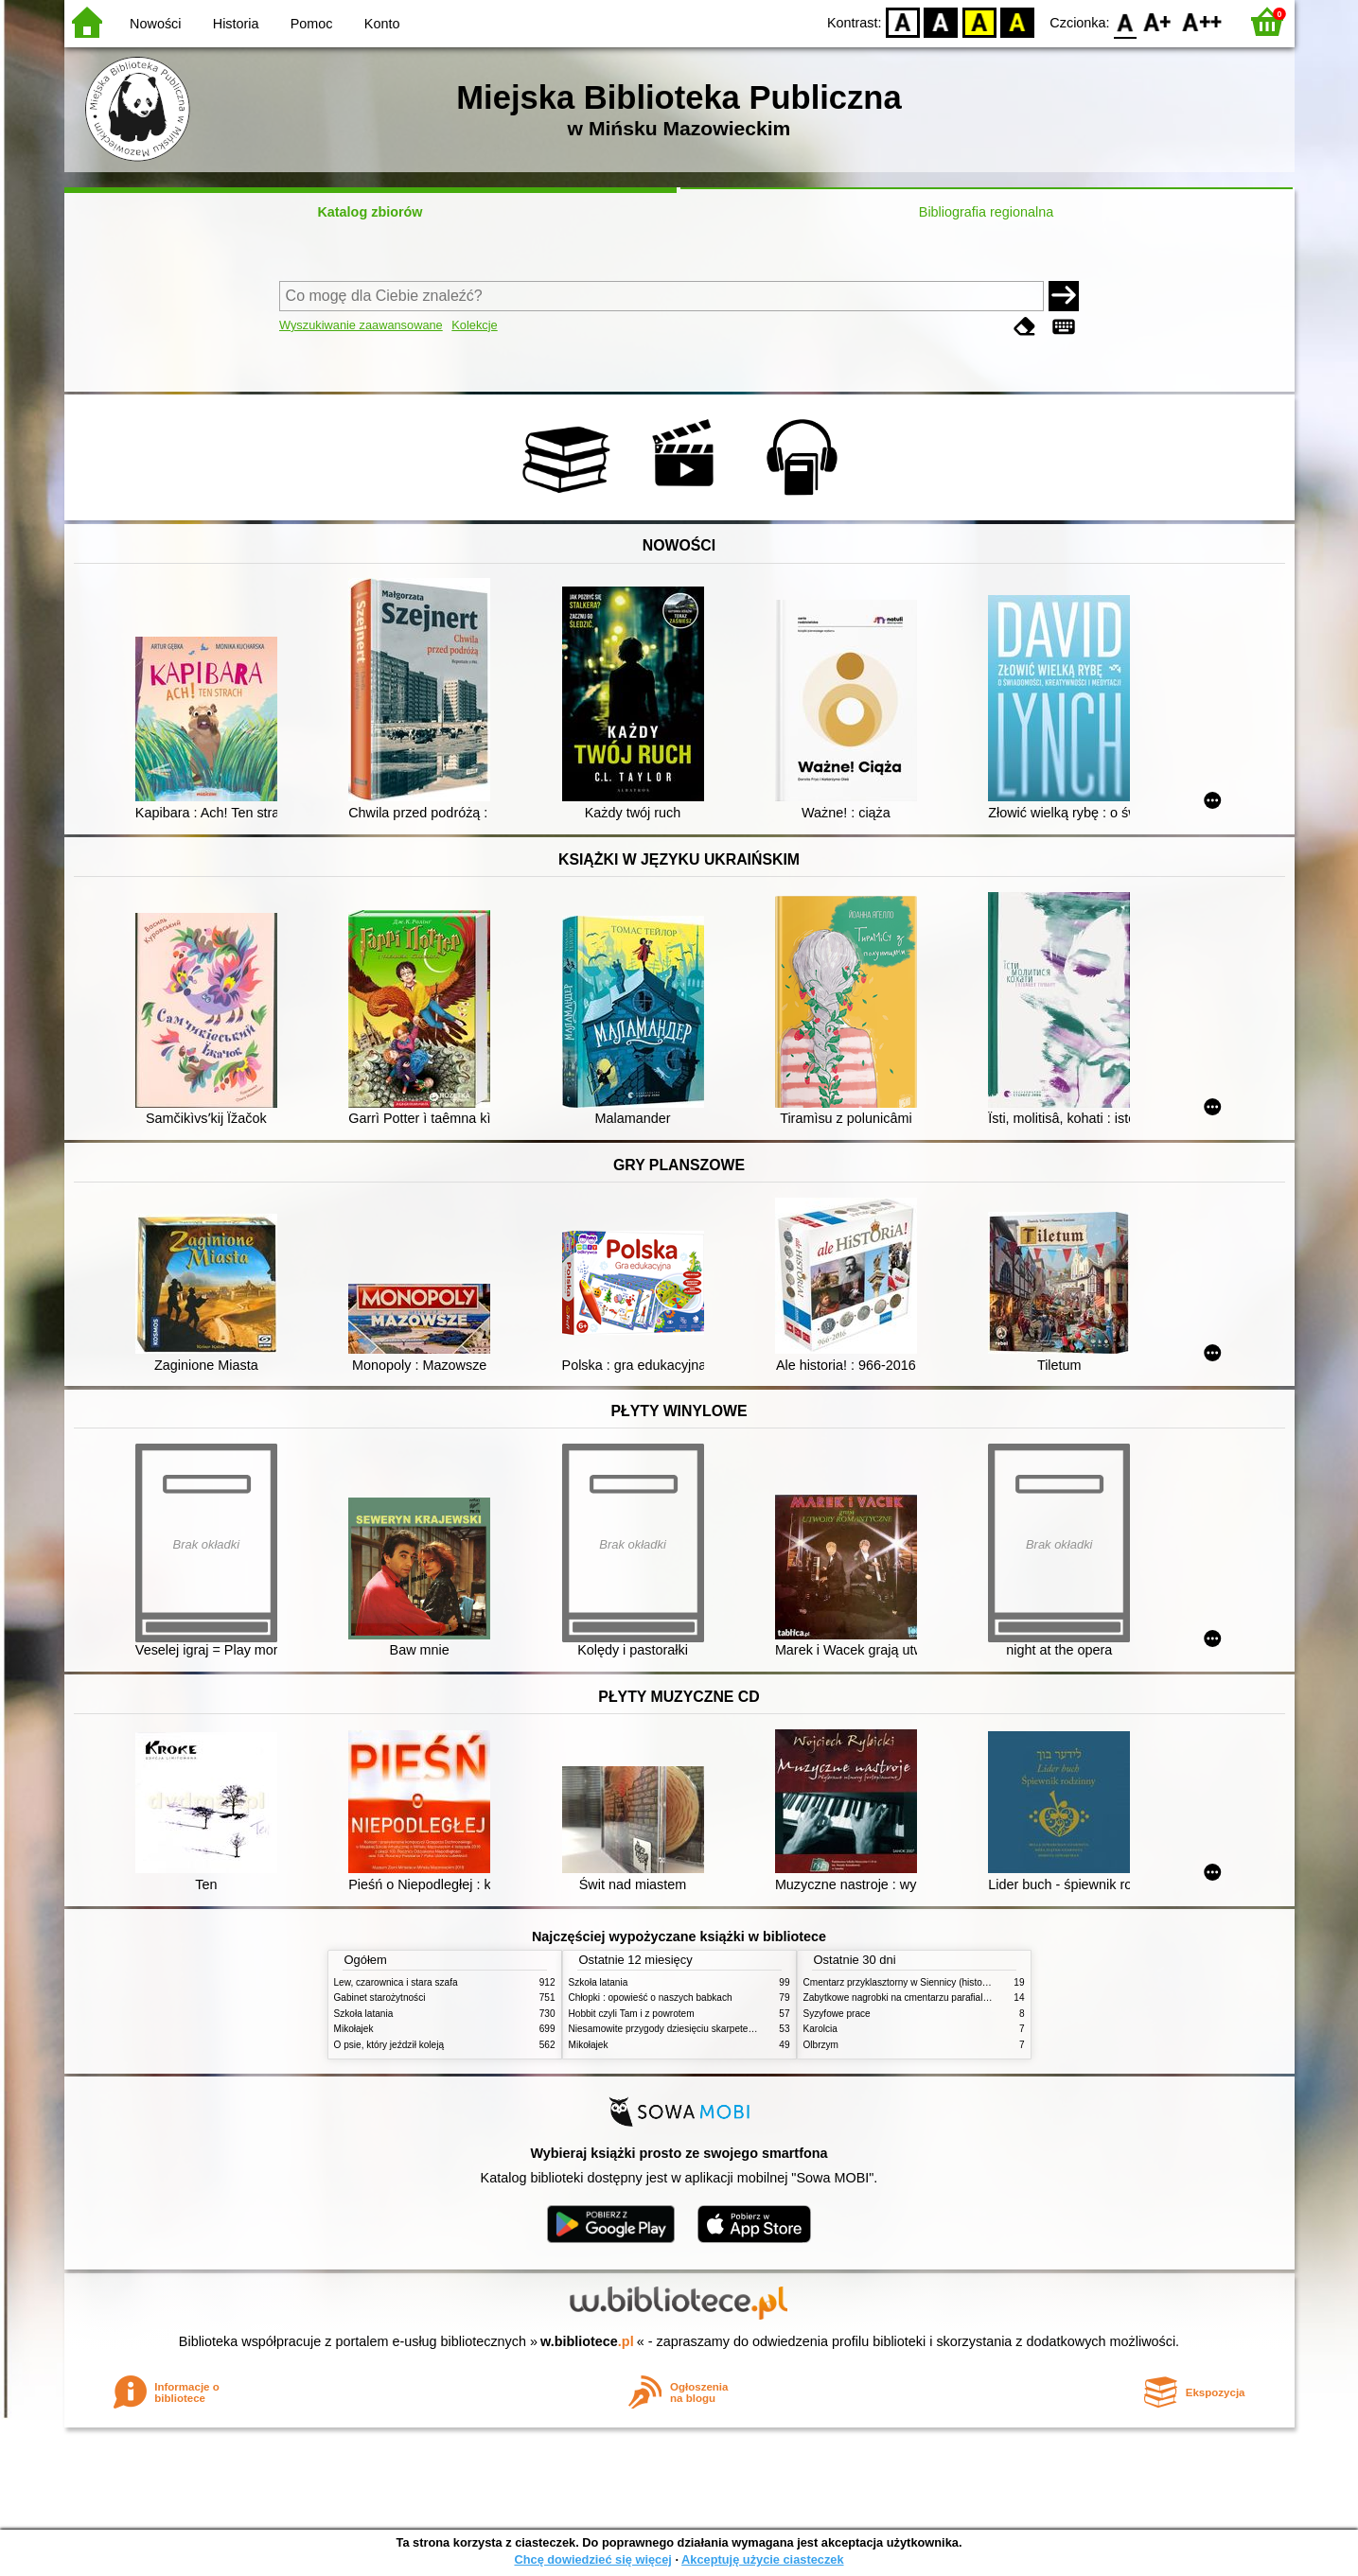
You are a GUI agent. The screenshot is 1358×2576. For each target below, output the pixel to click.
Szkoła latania (364, 2013)
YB (979, 21)
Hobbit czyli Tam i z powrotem (632, 2013)
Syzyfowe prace (837, 2013)
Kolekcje (474, 325)
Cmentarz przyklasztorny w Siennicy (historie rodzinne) (919, 1982)
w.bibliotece (587, 2341)
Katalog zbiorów (369, 211)
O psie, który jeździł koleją (389, 2045)
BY (1018, 21)
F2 (1202, 21)
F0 (1126, 21)
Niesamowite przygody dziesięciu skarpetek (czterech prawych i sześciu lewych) (738, 2029)
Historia (236, 23)
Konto (382, 23)
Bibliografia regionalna (986, 211)
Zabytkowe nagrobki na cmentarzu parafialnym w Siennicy (926, 1997)
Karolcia (820, 2029)
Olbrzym (821, 2045)
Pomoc (312, 23)
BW (941, 21)
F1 (1158, 21)
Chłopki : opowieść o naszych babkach (650, 1997)
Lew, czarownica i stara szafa (396, 1982)
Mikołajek (354, 2029)
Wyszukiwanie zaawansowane (361, 325)
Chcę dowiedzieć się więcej (592, 2559)
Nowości (155, 23)
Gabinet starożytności (380, 1997)
